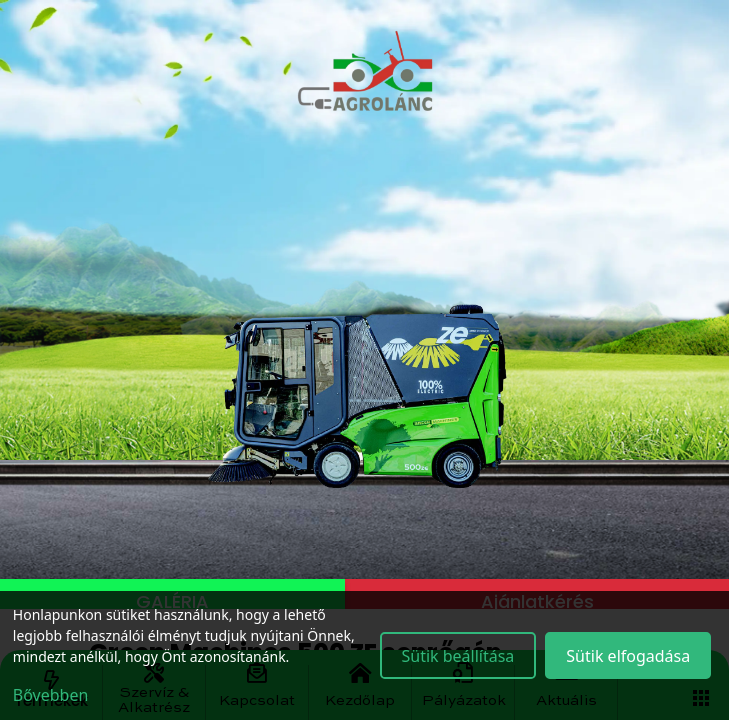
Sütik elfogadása (628, 656)
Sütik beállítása (457, 656)
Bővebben (51, 695)
